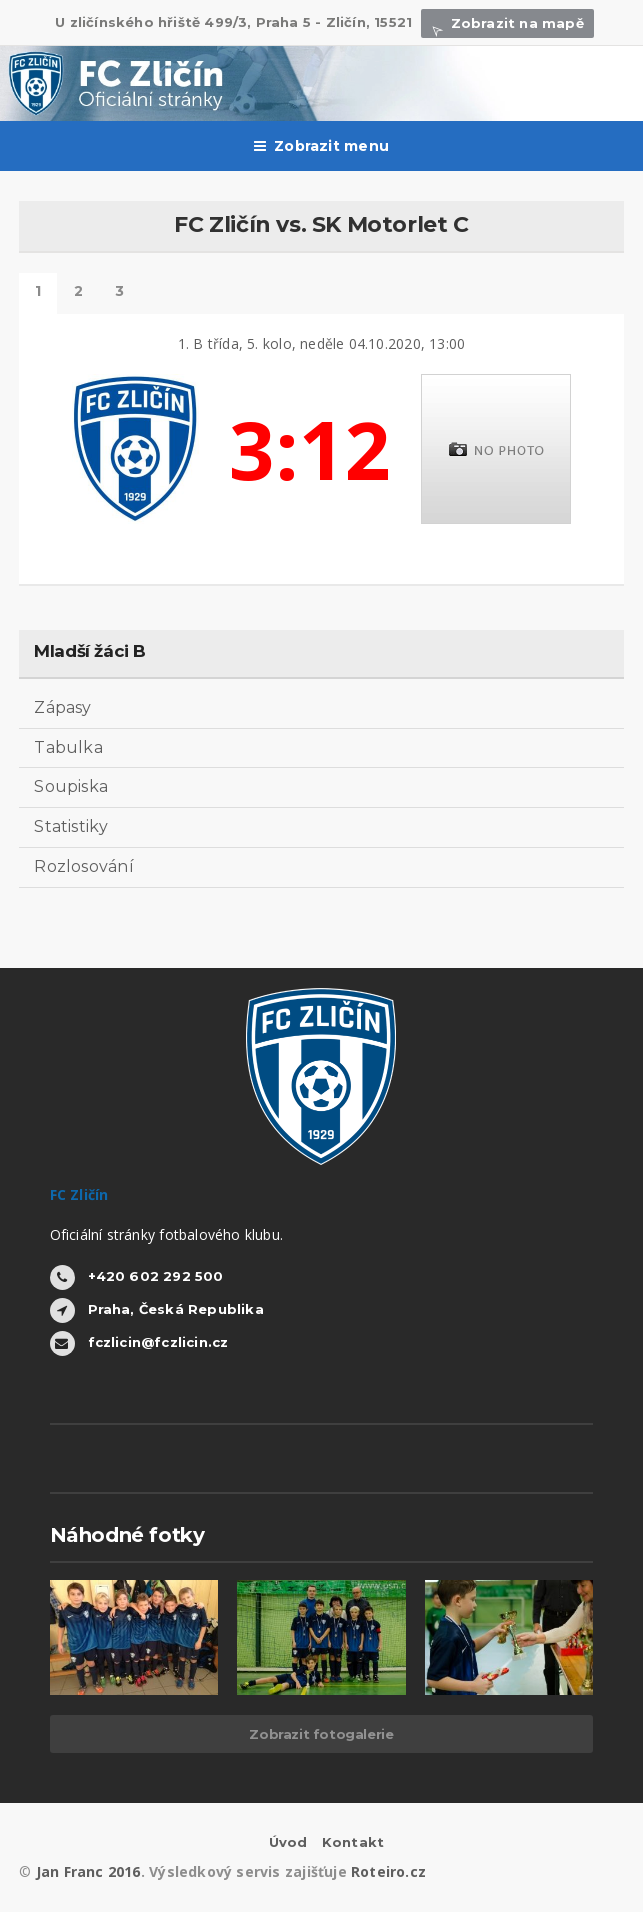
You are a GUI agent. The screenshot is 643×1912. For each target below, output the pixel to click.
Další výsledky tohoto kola (119, 293)
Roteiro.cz (388, 1871)
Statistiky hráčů (78, 293)
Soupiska (71, 786)
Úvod (288, 1842)
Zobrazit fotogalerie (321, 1734)
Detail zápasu (38, 293)
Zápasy (62, 707)
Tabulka (68, 747)
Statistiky (71, 826)
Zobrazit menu (321, 146)
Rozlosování (84, 866)
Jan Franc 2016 (88, 1871)
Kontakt (353, 1842)
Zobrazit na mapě (507, 23)
